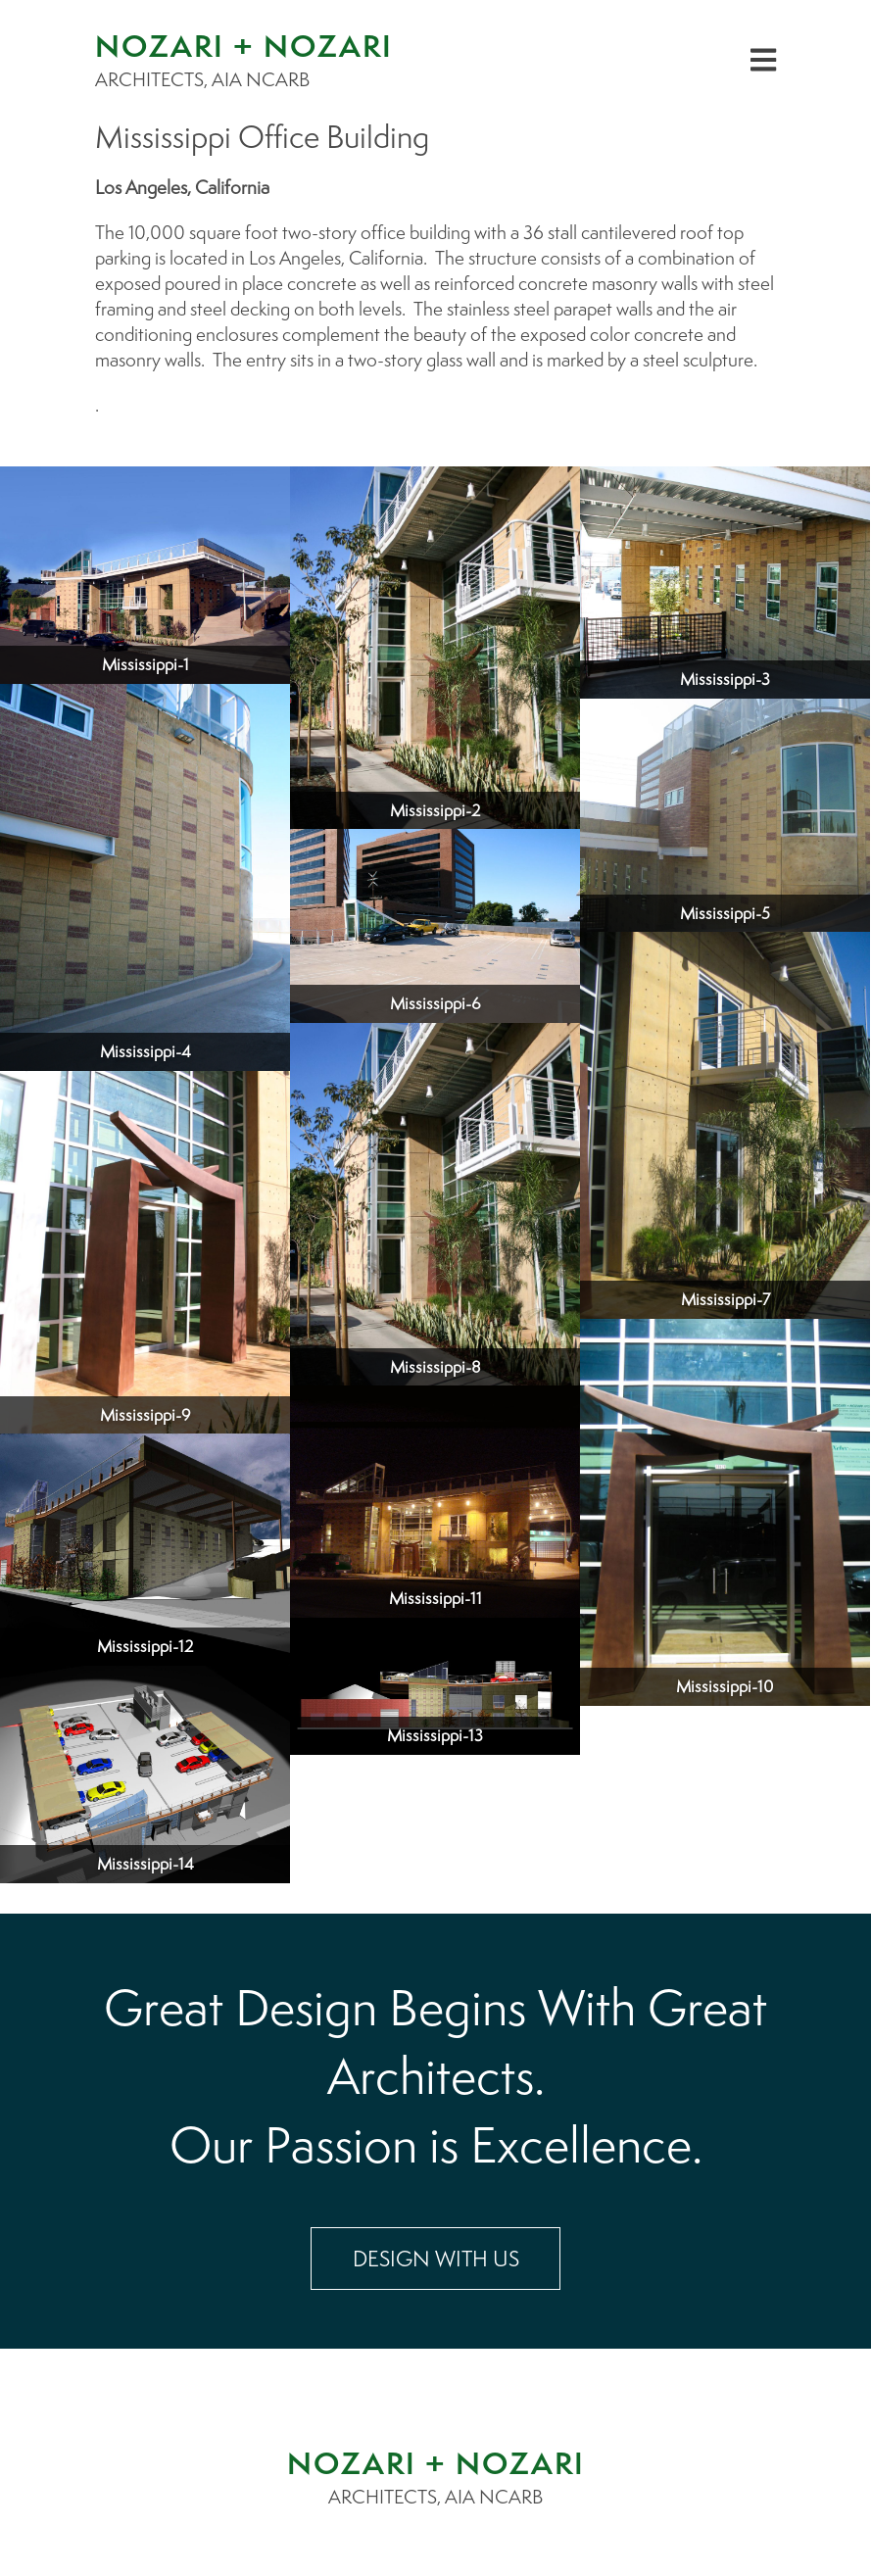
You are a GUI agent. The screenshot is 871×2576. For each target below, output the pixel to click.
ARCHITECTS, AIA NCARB (435, 2496)
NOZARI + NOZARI (436, 2463)
